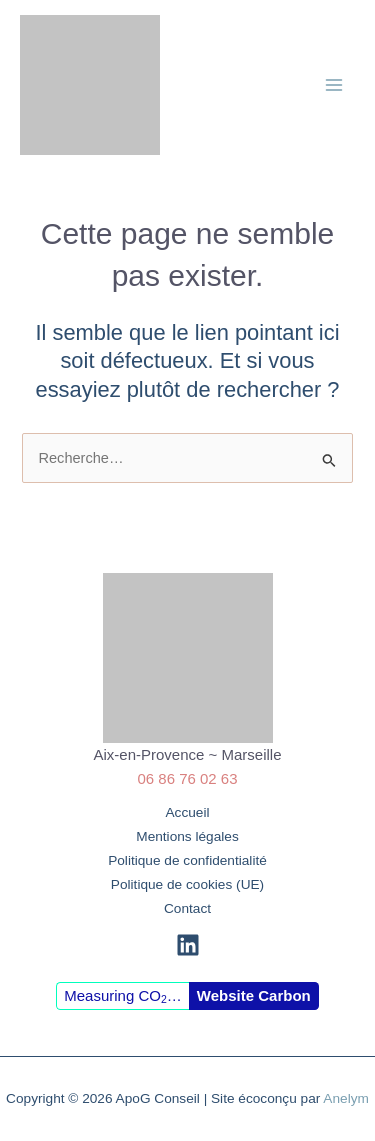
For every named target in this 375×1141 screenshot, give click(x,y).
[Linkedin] (188, 945)
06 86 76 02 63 (187, 778)
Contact (187, 908)
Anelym (346, 1098)
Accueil (187, 812)
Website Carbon (254, 995)
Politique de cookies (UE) (187, 884)
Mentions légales (187, 836)
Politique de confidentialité (187, 860)
